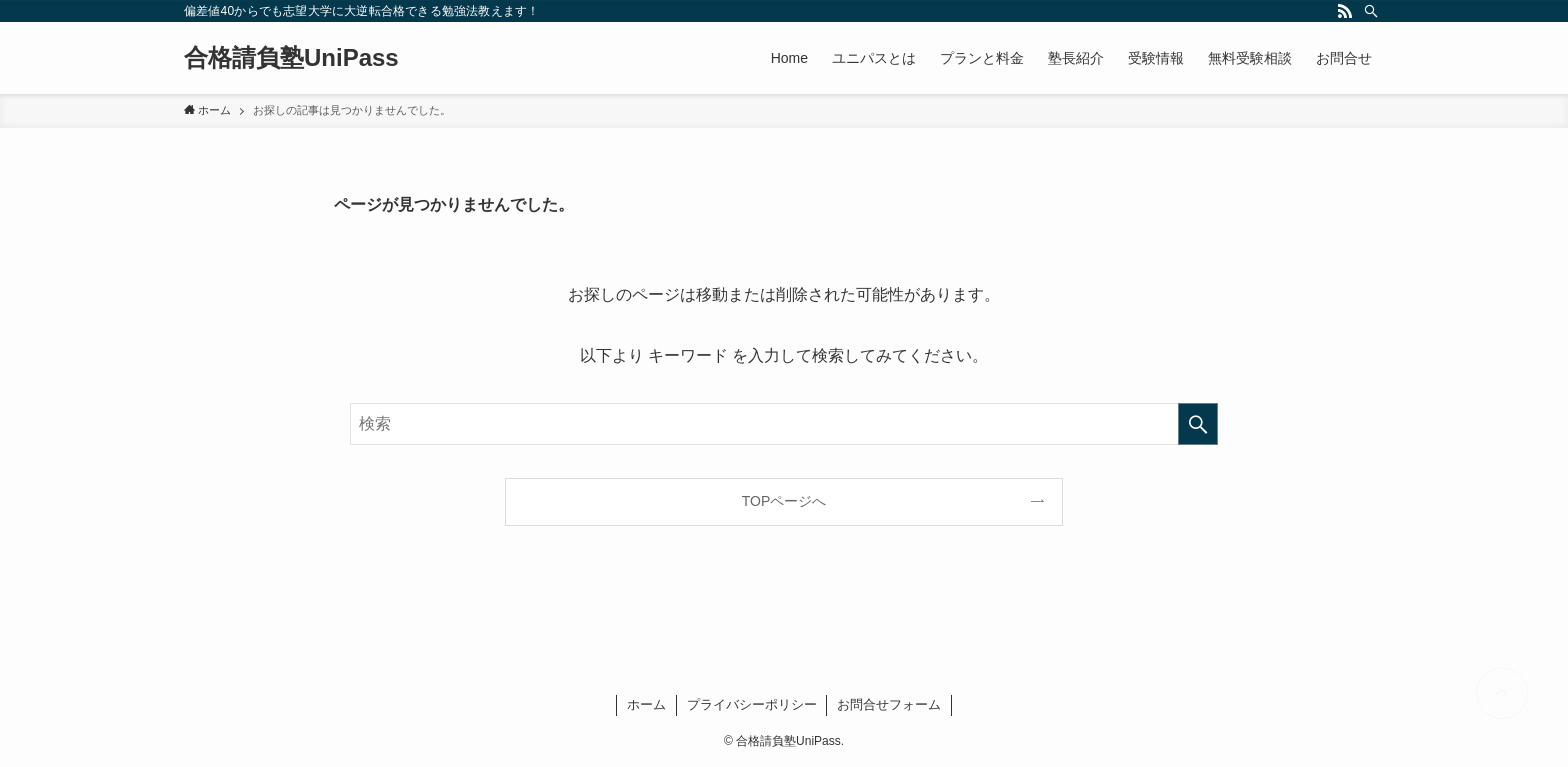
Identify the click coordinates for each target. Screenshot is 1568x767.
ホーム (646, 704)
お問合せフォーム (889, 704)
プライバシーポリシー (752, 704)
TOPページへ (784, 501)
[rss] (1345, 11)
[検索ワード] (784, 424)
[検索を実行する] (1198, 424)
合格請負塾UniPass (291, 58)
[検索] (1371, 11)
